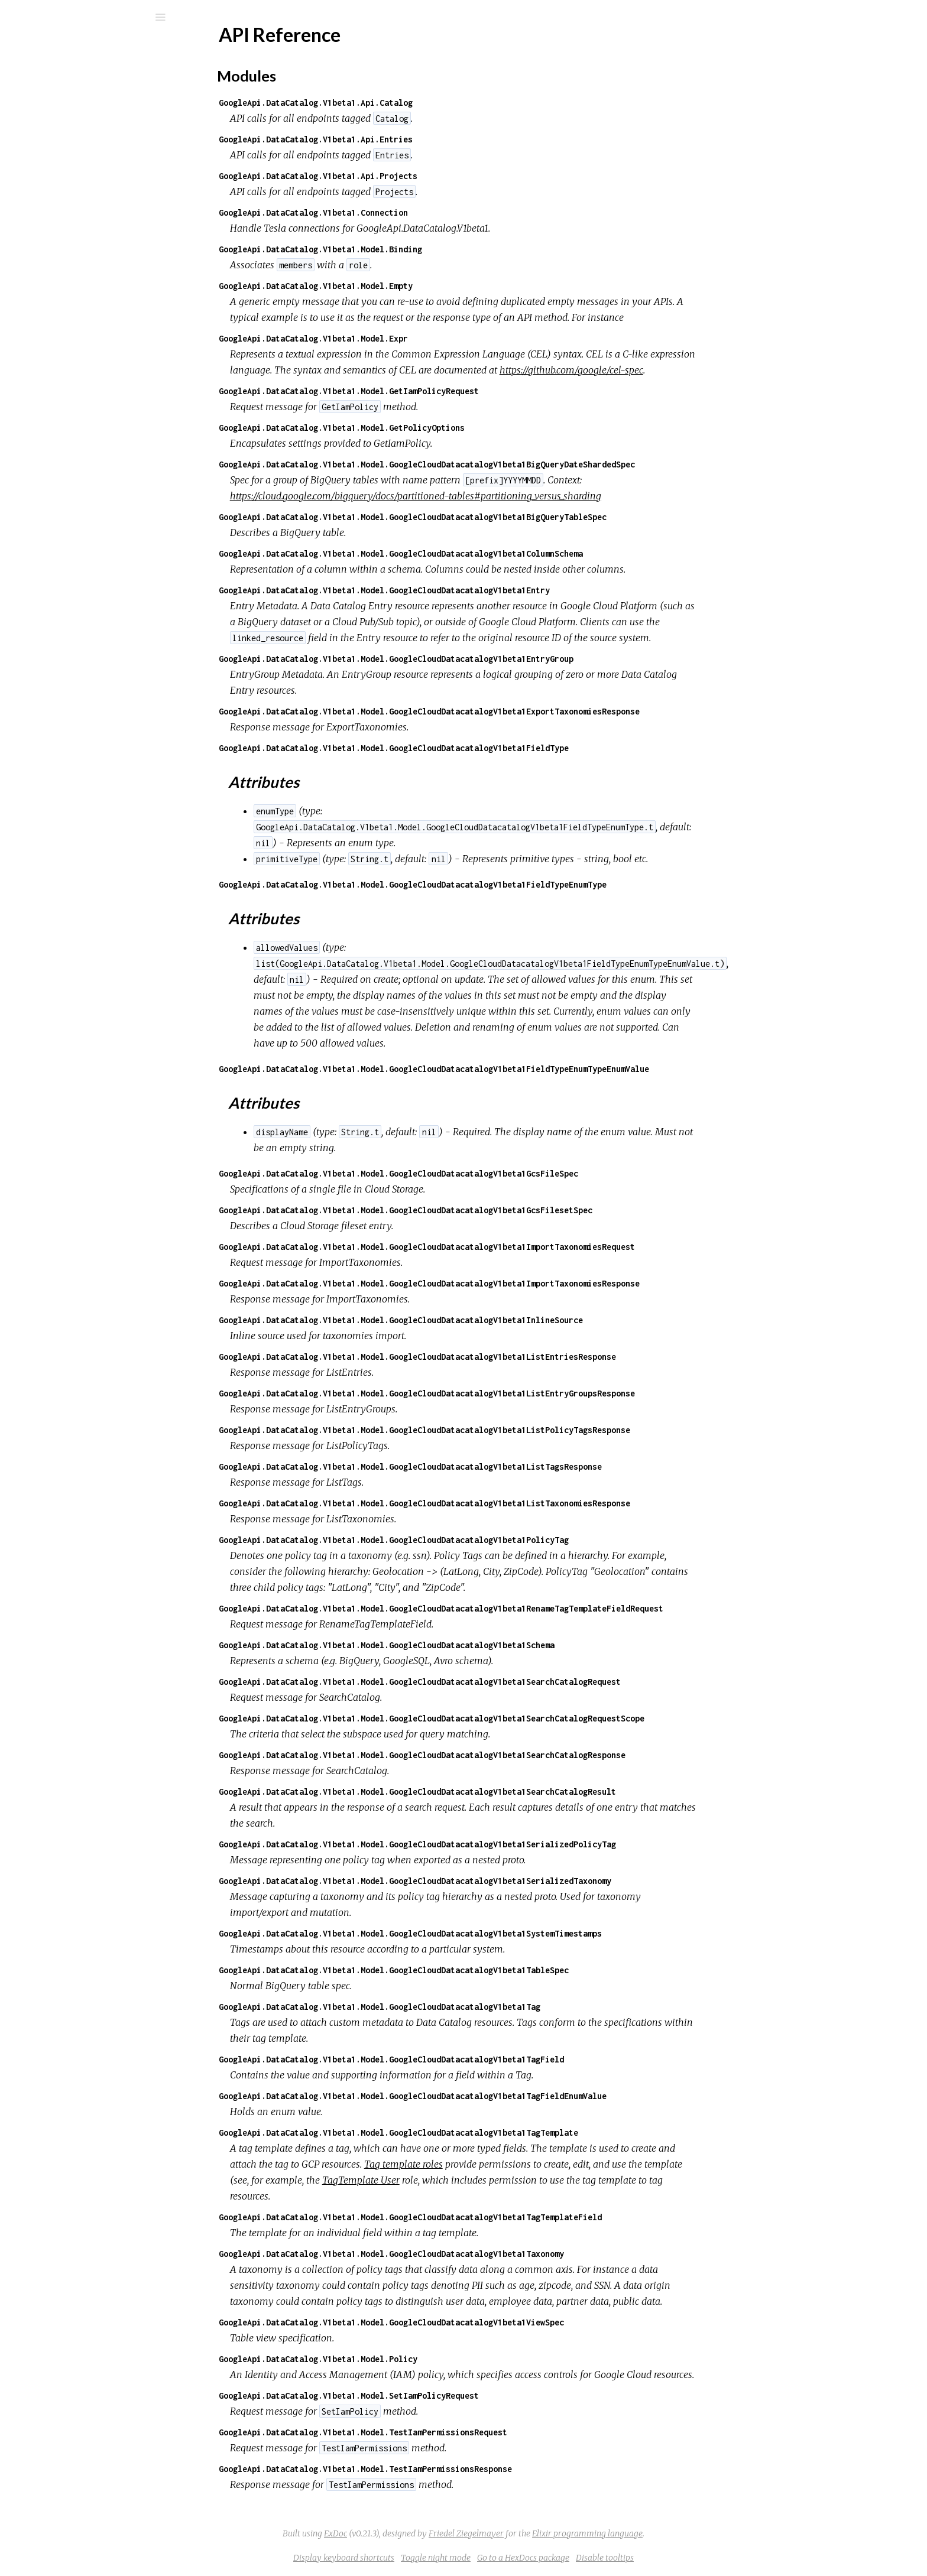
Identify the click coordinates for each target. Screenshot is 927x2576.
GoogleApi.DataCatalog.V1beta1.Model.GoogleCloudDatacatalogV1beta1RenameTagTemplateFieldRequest (529, 1608)
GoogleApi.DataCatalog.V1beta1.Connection (402, 212)
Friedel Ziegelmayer (554, 2533)
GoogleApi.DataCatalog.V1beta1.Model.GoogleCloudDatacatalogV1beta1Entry (472, 590)
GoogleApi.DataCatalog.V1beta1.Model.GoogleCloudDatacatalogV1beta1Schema (475, 1645)
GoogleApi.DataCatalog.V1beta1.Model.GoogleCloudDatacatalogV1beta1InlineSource (489, 1320)
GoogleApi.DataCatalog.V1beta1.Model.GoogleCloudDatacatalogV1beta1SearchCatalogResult (506, 1791)
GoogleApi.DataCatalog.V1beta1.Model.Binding (409, 249)
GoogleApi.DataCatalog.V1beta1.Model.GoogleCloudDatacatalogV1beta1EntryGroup (484, 659)
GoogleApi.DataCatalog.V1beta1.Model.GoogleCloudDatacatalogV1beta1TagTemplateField (499, 2217)
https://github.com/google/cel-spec (660, 370)
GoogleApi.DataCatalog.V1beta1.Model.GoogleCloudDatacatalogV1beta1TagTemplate (487, 2132)
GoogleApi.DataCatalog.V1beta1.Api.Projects (406, 176)
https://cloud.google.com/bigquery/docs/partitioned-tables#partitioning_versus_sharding (504, 496)
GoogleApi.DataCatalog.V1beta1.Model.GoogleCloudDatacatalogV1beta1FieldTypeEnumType (501, 884)
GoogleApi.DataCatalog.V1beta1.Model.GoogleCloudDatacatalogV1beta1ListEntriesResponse (506, 1357)
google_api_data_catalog (109, 48)
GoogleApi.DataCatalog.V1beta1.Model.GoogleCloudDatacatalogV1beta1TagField (480, 2059)
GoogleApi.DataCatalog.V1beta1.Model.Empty (404, 286)
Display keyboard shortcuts (432, 2557)
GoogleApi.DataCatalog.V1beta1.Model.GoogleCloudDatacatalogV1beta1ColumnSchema (489, 553)
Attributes (65, 187)
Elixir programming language (676, 2533)
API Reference (67, 141)
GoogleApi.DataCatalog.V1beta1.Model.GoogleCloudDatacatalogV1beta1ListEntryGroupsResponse (515, 1393)
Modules (49, 108)
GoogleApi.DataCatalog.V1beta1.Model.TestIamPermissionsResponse (454, 2469)
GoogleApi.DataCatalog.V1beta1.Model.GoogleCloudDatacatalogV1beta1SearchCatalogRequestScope (520, 1718)
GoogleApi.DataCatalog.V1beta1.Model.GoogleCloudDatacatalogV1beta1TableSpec (482, 1970)
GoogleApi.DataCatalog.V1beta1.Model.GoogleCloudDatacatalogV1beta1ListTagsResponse (499, 1466)
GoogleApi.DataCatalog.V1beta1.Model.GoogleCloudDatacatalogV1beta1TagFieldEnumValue (501, 2096)
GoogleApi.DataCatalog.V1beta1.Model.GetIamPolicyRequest (437, 391)
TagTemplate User (449, 2180)
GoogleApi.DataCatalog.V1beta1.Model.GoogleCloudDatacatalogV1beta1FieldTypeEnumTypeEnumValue (522, 1069)
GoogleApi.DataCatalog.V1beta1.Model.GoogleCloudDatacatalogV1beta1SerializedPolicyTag (506, 1844)
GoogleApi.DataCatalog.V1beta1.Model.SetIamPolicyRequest (437, 2395)
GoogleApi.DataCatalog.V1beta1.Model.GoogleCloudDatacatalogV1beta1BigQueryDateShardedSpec (515, 464)
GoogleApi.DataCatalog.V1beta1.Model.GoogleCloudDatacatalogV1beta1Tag (468, 2007)
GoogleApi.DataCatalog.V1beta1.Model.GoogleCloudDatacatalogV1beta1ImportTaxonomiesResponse (517, 1283)
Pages (42, 92)
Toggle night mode (524, 2557)
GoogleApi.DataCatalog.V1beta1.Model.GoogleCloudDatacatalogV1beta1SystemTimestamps (499, 1933)
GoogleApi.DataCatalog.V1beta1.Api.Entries (404, 139)
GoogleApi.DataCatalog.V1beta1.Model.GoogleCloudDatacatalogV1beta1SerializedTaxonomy (503, 1881)
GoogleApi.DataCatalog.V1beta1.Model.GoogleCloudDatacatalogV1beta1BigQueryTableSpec (501, 517)
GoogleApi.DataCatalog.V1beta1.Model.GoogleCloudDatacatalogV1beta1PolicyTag (482, 1540)
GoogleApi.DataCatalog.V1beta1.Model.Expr (402, 338)
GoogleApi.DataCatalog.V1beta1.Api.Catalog (404, 103)
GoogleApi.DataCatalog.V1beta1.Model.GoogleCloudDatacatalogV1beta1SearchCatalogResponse (510, 1755)
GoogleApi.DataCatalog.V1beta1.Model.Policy (406, 2359)
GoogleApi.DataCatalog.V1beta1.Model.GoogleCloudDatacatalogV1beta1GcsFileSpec (487, 1173)
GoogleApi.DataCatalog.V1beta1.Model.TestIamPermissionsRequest (451, 2432)
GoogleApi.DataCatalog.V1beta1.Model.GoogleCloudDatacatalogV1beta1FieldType (482, 748)
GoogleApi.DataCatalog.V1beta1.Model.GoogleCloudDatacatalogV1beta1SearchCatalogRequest (508, 1682)
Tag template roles (492, 2164)
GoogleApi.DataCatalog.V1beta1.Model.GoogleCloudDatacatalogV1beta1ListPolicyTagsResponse (513, 1430)
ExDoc (424, 2533)
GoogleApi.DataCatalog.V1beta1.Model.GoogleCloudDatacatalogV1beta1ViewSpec (480, 2322)
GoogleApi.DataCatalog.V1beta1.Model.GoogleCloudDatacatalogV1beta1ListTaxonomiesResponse (513, 1503)
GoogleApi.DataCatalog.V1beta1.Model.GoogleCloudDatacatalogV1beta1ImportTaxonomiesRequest (515, 1247)
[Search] (88, 17)
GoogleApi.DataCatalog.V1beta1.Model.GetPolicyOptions (430, 428)
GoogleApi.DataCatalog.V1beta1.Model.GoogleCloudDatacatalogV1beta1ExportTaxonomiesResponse (517, 711)
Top (51, 161)
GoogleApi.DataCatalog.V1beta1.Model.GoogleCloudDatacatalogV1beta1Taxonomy (480, 2254)
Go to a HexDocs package (612, 2557)
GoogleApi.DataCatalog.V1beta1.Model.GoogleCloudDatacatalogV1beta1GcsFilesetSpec (494, 1210)
